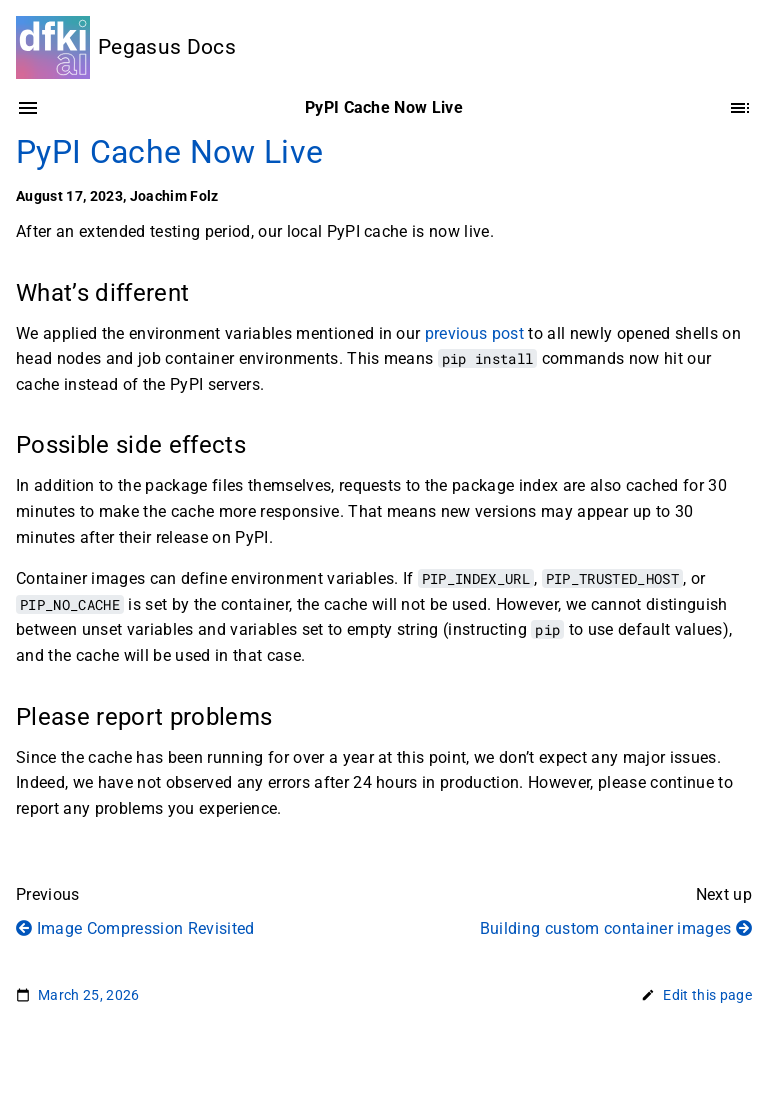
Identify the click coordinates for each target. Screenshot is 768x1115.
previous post (474, 333)
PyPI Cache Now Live (169, 152)
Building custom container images (616, 928)
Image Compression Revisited (135, 928)
